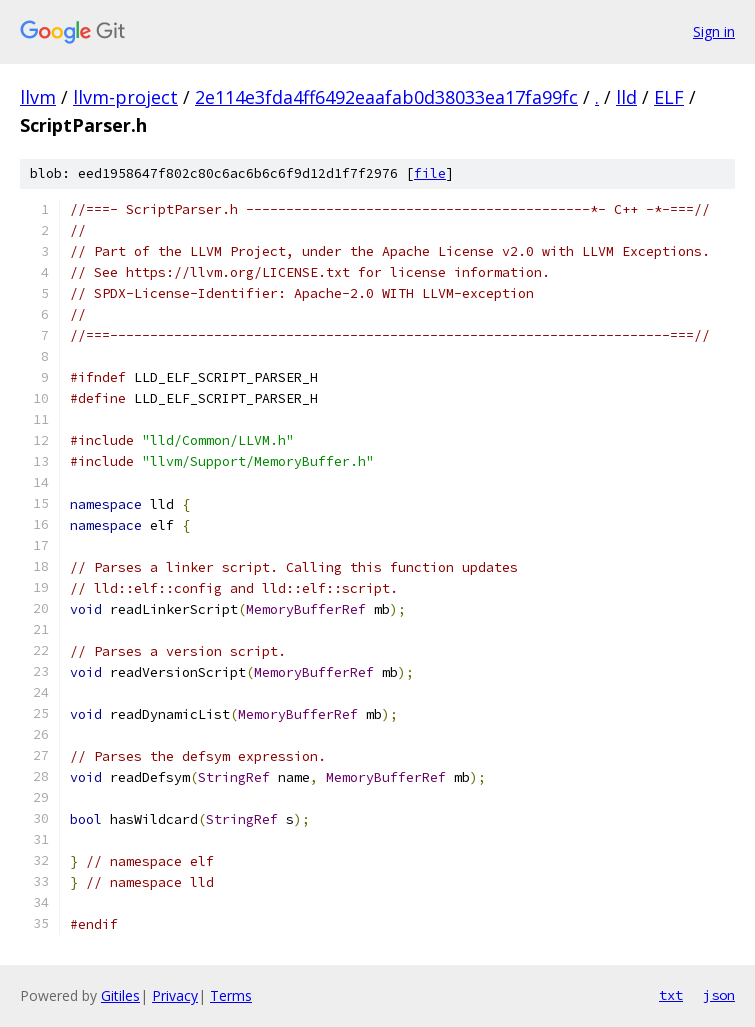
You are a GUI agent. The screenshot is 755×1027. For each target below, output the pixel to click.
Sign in (714, 31)
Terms (231, 995)
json (719, 995)
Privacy (175, 995)
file (430, 173)
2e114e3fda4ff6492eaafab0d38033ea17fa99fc (386, 97)
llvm (38, 97)
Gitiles (120, 995)
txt (671, 995)
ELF (669, 97)
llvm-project (125, 97)
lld (626, 97)
